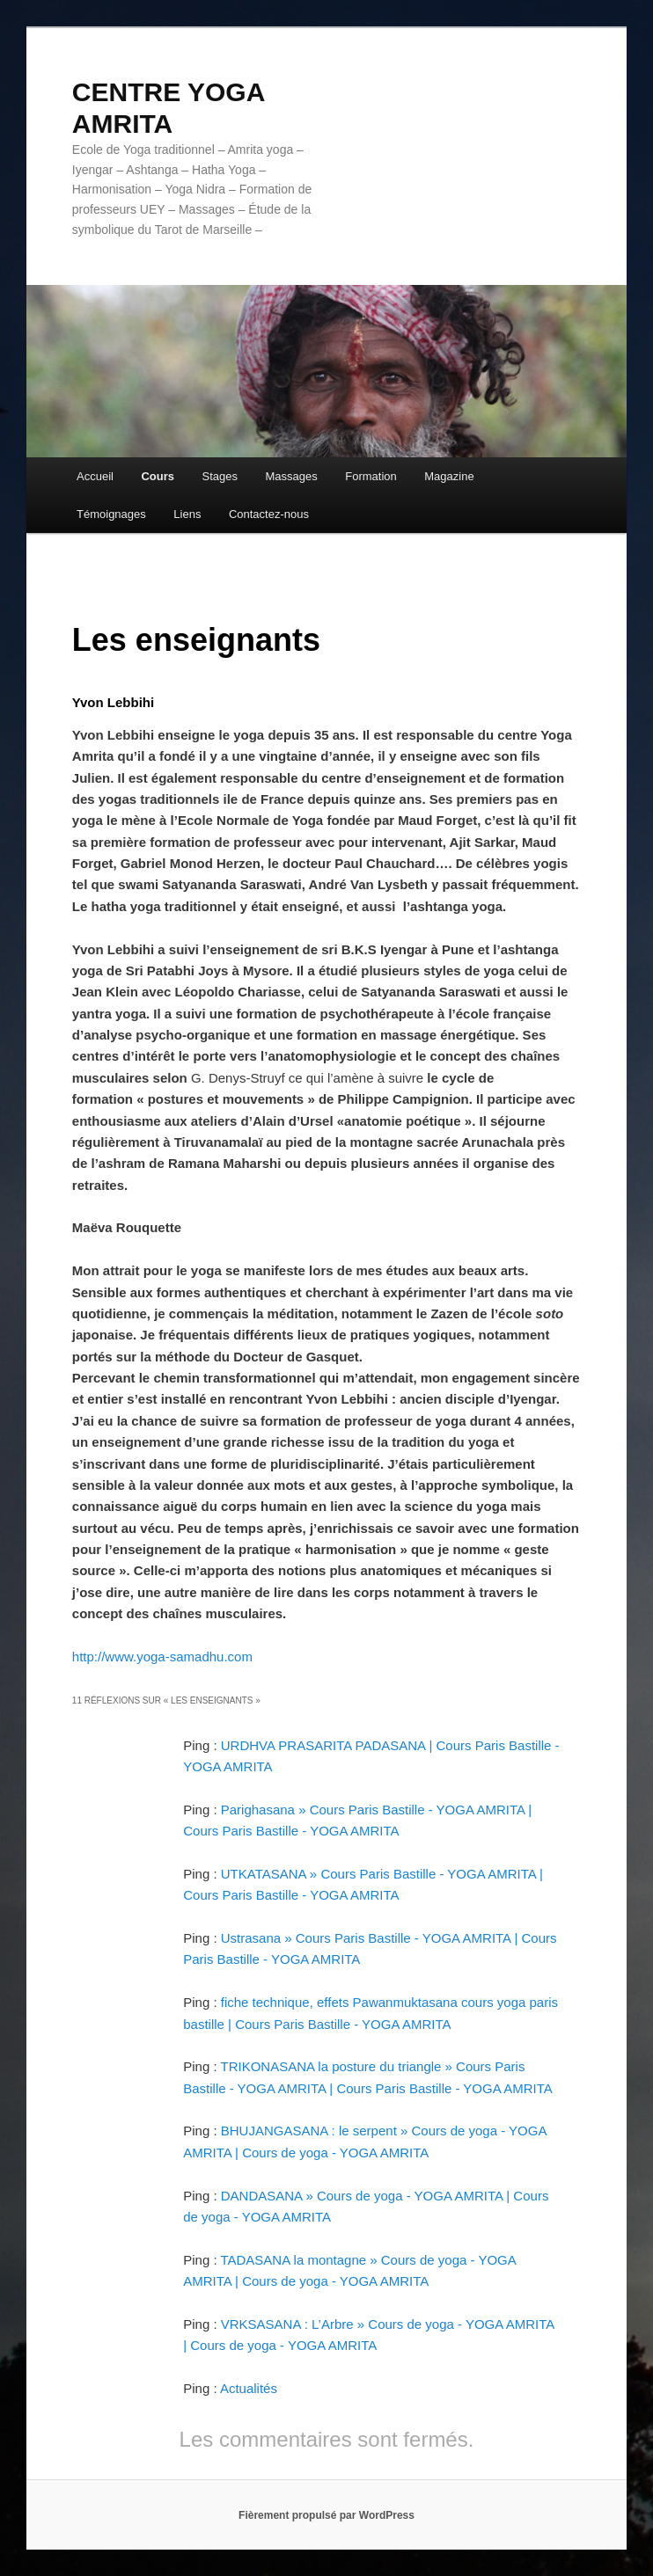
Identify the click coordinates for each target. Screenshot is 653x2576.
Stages (220, 476)
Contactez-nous (269, 514)
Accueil (95, 476)
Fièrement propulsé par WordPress (326, 2515)
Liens (187, 514)
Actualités (248, 2388)
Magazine (448, 476)
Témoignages (111, 514)
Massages (291, 476)
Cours (157, 476)
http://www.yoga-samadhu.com (162, 1656)
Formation (371, 476)
